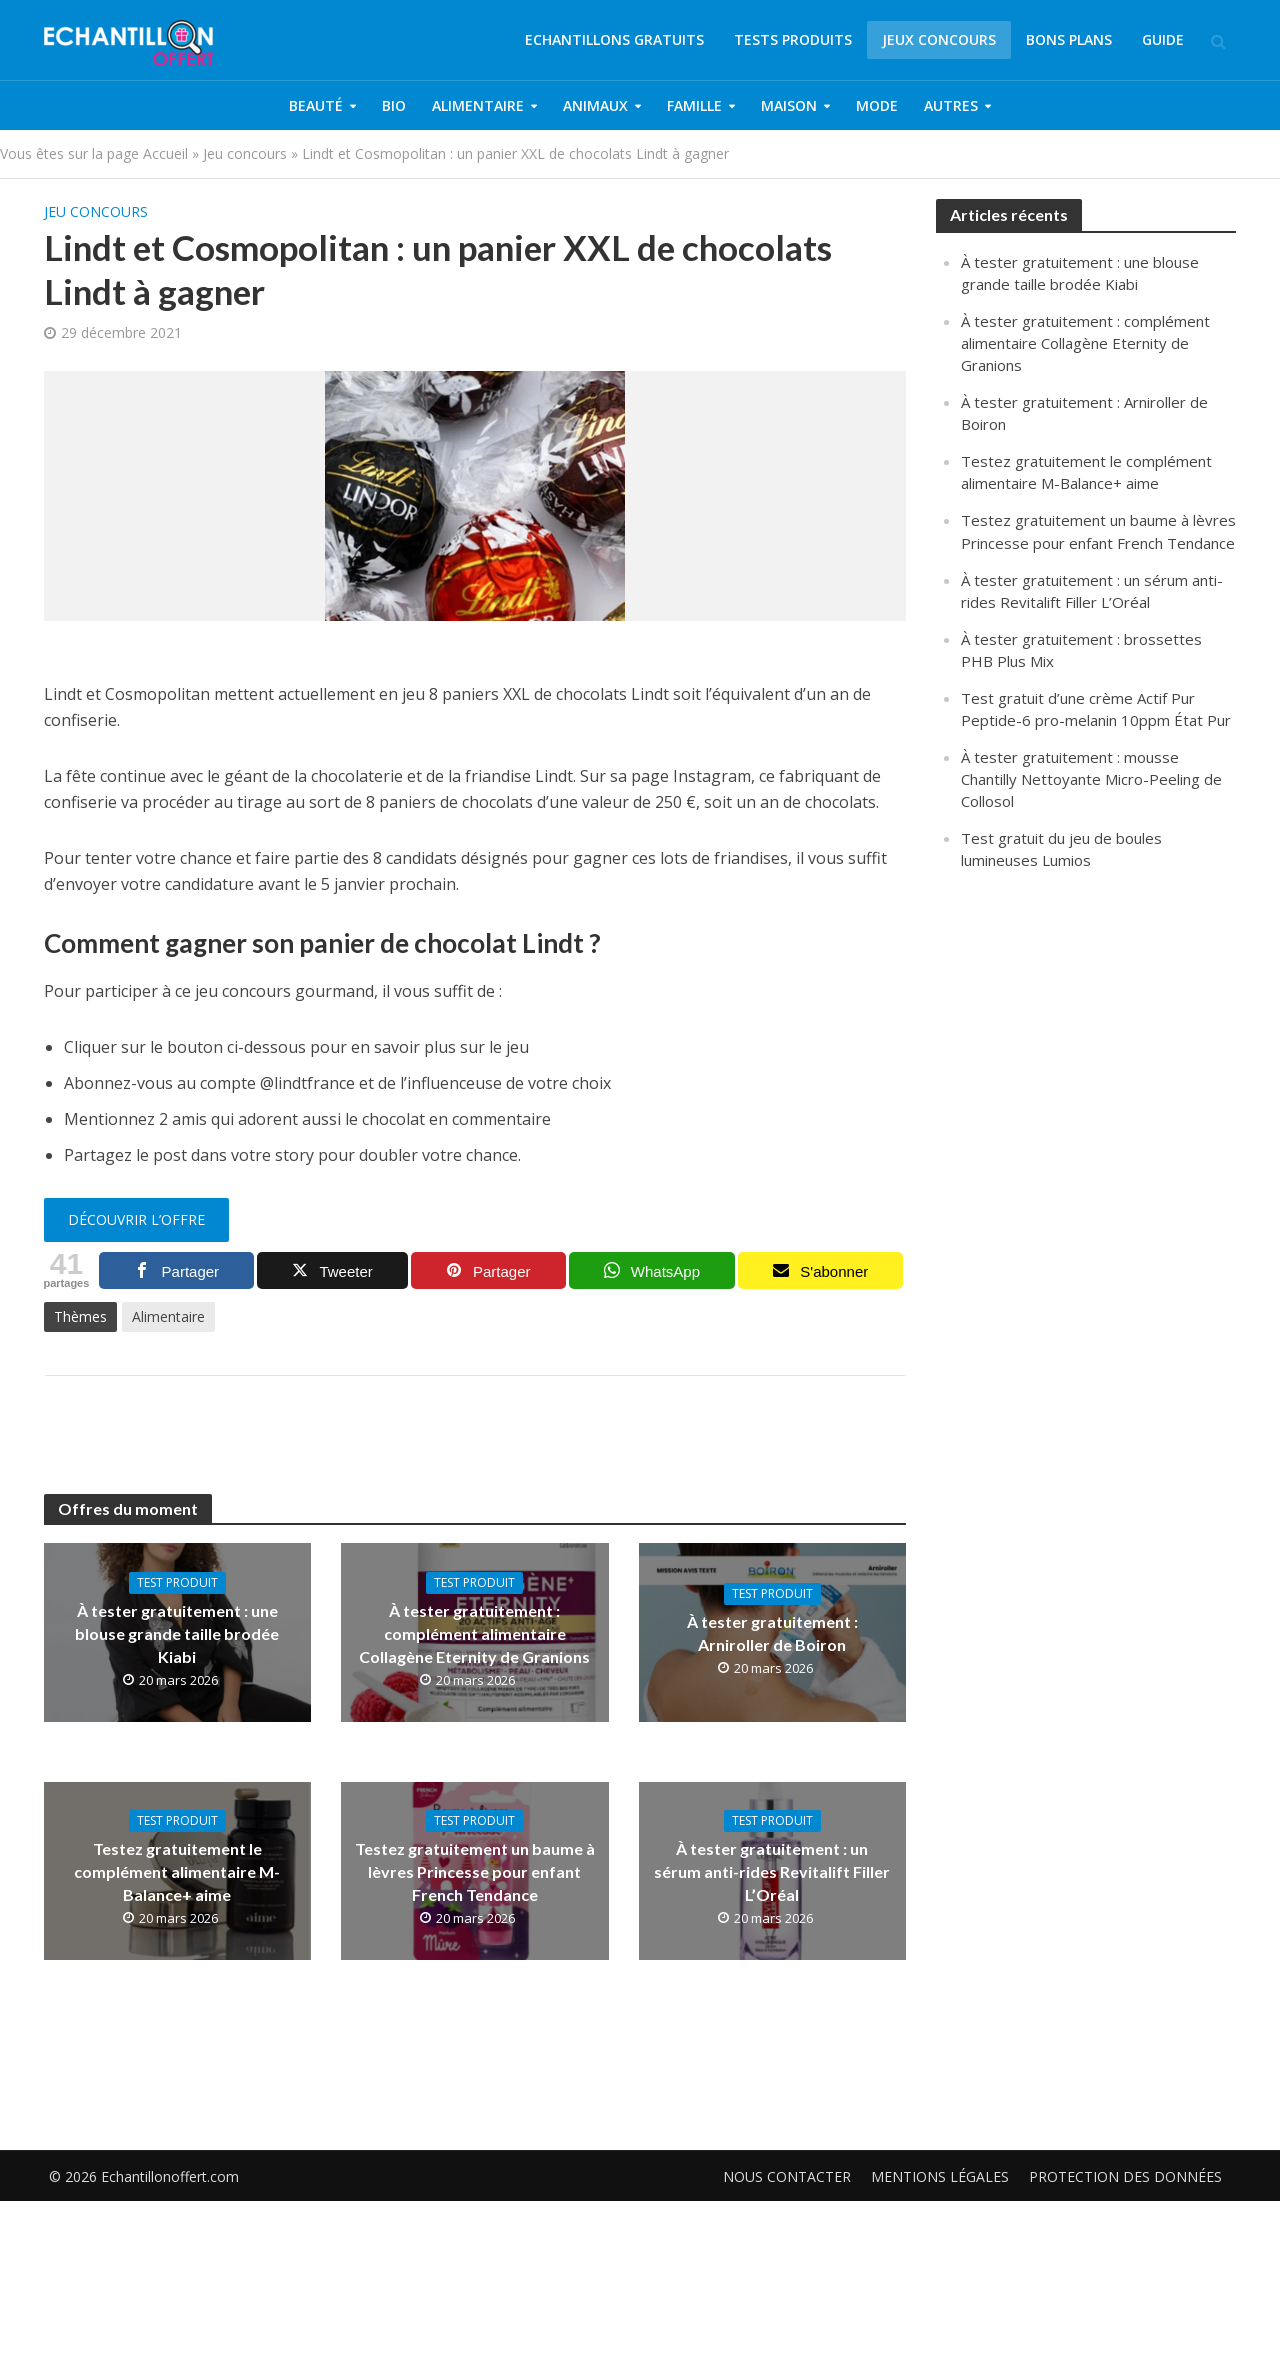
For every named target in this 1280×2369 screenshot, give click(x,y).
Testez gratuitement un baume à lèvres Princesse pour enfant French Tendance (475, 1871)
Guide (1163, 39)
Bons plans (1069, 39)
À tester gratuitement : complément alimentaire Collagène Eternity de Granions (474, 1633)
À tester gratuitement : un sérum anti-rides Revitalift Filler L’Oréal (772, 1871)
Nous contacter (787, 2146)
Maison (789, 105)
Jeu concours (245, 153)
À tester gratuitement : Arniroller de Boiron (772, 1633)
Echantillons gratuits (614, 39)
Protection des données (1125, 2146)
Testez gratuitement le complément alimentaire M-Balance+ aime (177, 1871)
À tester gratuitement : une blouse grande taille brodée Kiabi (177, 1633)
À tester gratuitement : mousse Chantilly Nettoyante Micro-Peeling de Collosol (1091, 779)
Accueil (165, 153)
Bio (394, 105)
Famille (694, 105)
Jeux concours (939, 39)
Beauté (316, 105)
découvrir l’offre (136, 1219)
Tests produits (793, 39)
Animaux (595, 105)
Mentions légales (940, 2146)
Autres (951, 105)
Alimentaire (478, 105)
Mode (877, 105)
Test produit (177, 1582)
